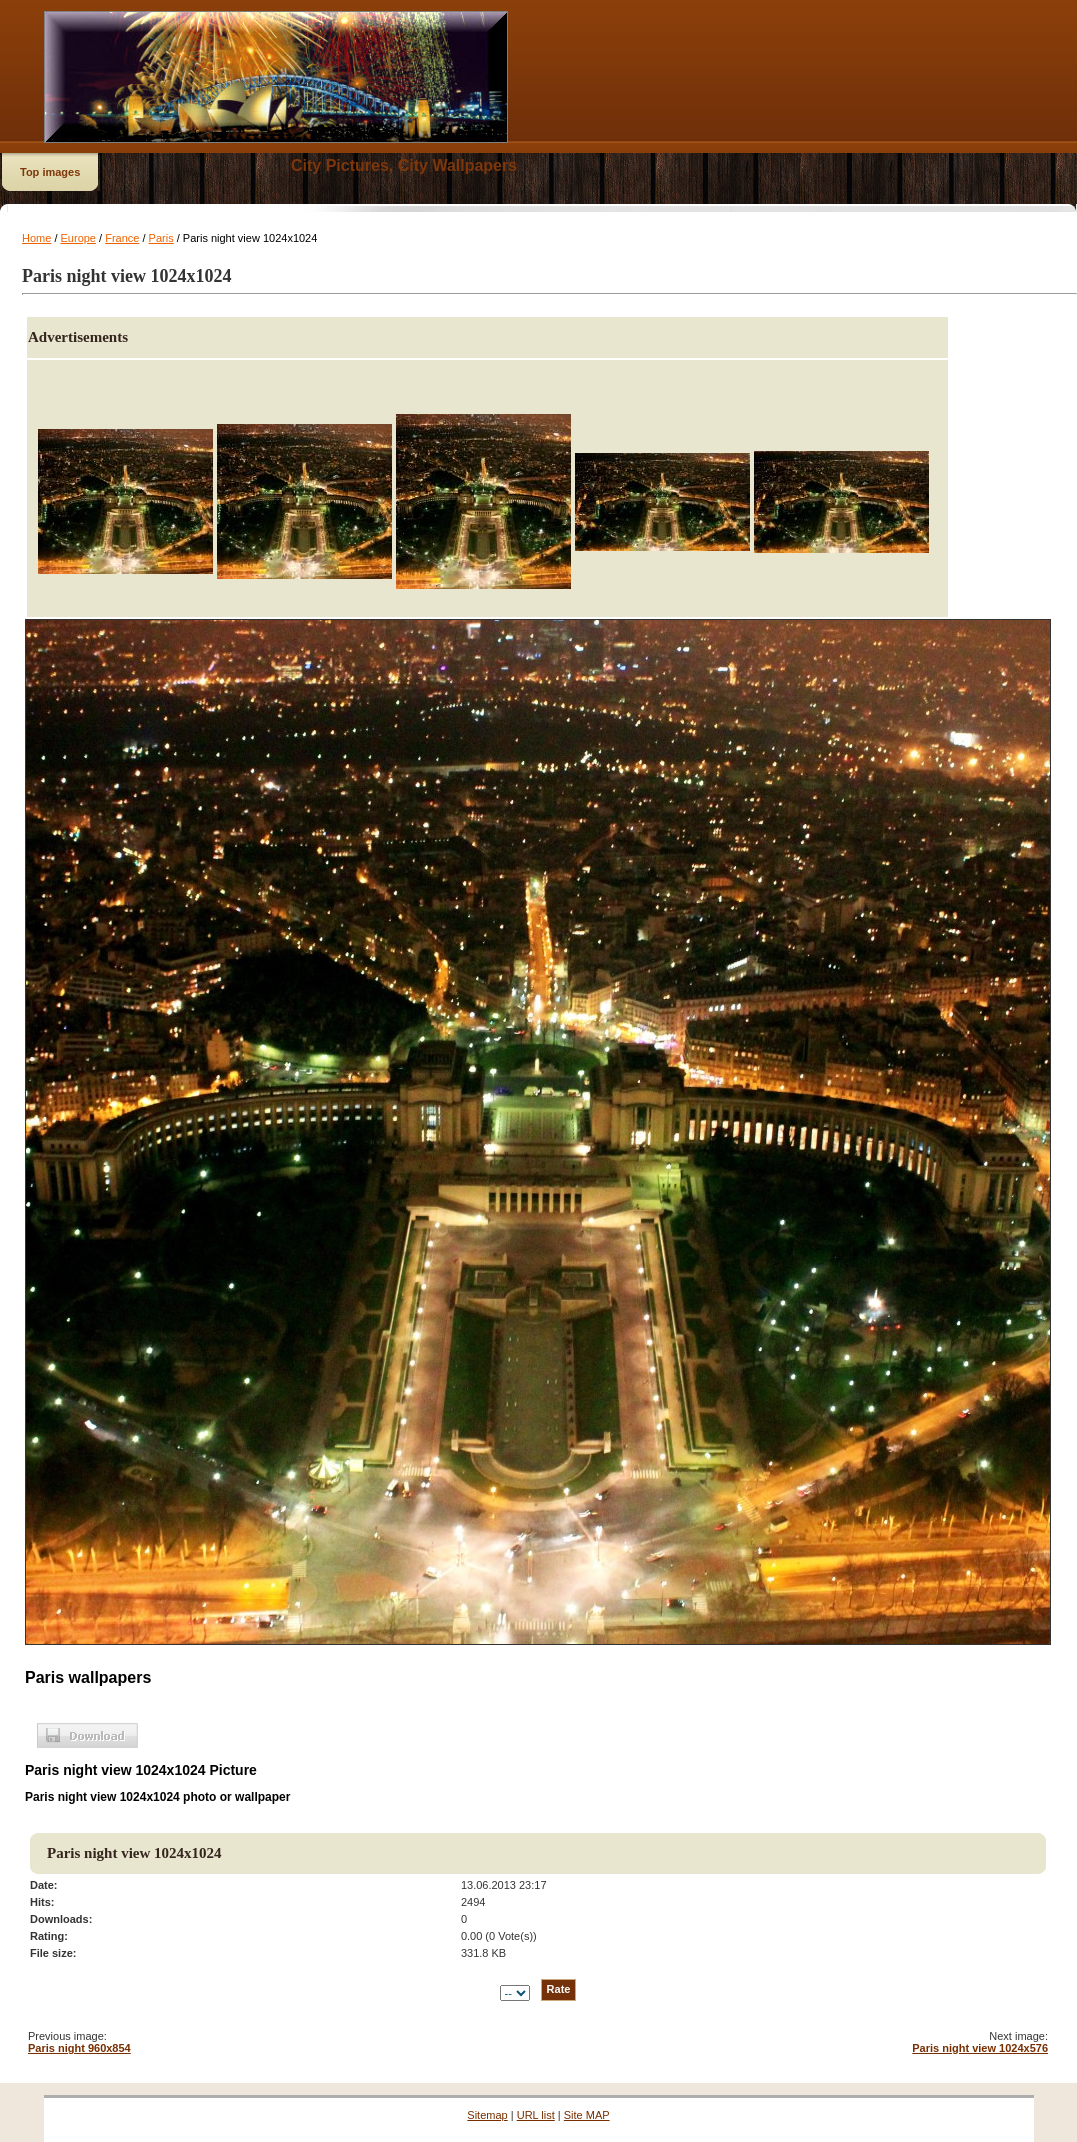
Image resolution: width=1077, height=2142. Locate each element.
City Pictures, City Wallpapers (404, 165)
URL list (536, 2115)
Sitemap (487, 2115)
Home (36, 238)
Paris (161, 238)
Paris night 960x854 (79, 2048)
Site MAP (587, 2115)
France (122, 238)
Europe (78, 238)
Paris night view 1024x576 (980, 2048)
